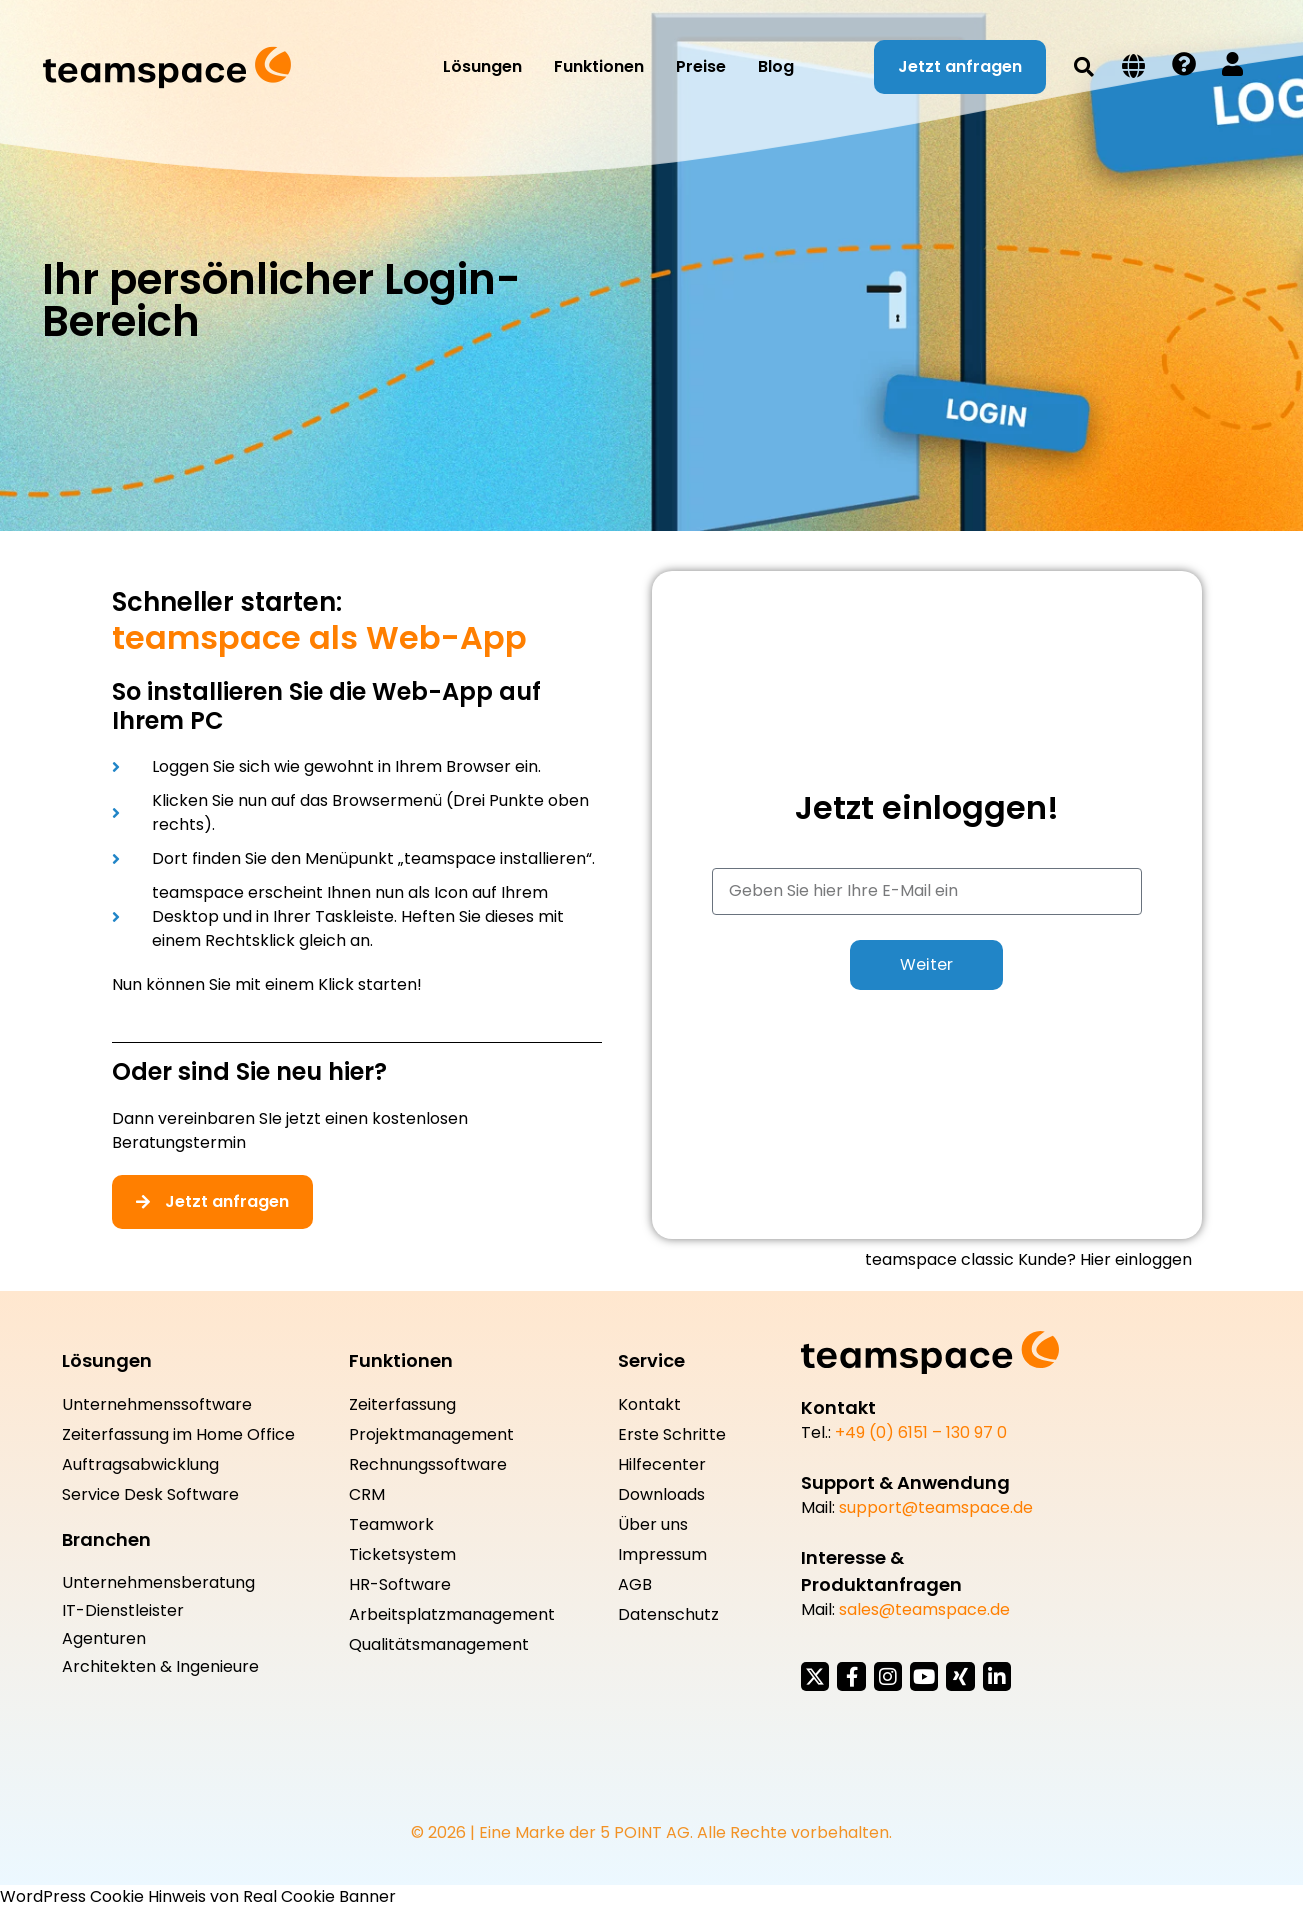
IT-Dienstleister (123, 1611)
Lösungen (482, 66)
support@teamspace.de (936, 1507)
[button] (1084, 67)
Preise (701, 66)
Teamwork (391, 1525)
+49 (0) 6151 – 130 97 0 (921, 1432)
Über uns (653, 1525)
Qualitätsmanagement (439, 1645)
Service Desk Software (150, 1495)
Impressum (662, 1555)
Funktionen (599, 66)
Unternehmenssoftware (157, 1405)
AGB (635, 1585)
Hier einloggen (1136, 1259)
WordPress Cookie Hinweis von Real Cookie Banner (198, 1895)
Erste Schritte (672, 1435)
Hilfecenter (662, 1465)
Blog (776, 66)
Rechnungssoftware (428, 1465)
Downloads (661, 1495)
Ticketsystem (402, 1555)
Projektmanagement (431, 1435)
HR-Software (400, 1585)
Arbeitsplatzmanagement (452, 1615)
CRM (367, 1495)
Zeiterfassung (402, 1405)
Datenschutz (668, 1615)
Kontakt (649, 1405)
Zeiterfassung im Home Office (178, 1435)
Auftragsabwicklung (140, 1465)
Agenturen (104, 1639)
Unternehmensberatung (158, 1583)
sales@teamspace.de (924, 1609)
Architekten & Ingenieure (160, 1667)
